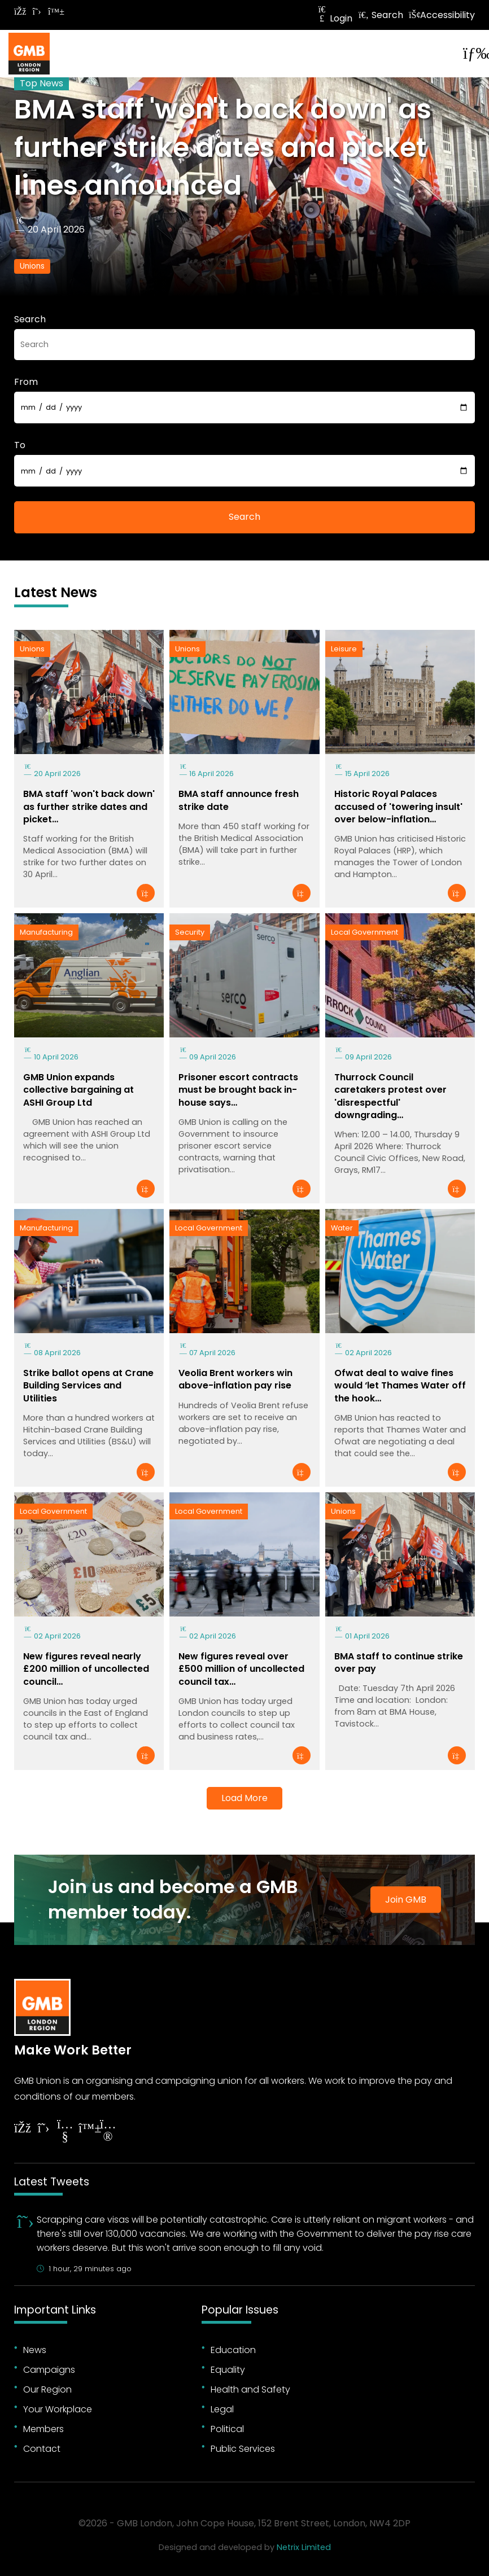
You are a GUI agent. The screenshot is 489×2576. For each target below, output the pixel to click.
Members (43, 2428)
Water (342, 1228)
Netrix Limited (304, 2547)
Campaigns (49, 2369)
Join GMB (405, 1900)
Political (227, 2428)
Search (380, 14)
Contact (41, 2448)
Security (189, 932)
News (34, 2349)
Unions (32, 266)
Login (334, 18)
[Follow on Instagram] (108, 2132)
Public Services (243, 2448)
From (26, 381)
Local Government (364, 932)
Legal (222, 2409)
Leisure (344, 649)
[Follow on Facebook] (19, 12)
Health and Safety (250, 2389)
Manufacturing (46, 932)
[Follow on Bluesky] (53, 12)
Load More (244, 1797)
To (19, 445)
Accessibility (442, 14)
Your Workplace (57, 2409)
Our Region (47, 2389)
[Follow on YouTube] (65, 2132)
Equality (228, 2369)
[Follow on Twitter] (36, 12)
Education (233, 2349)
